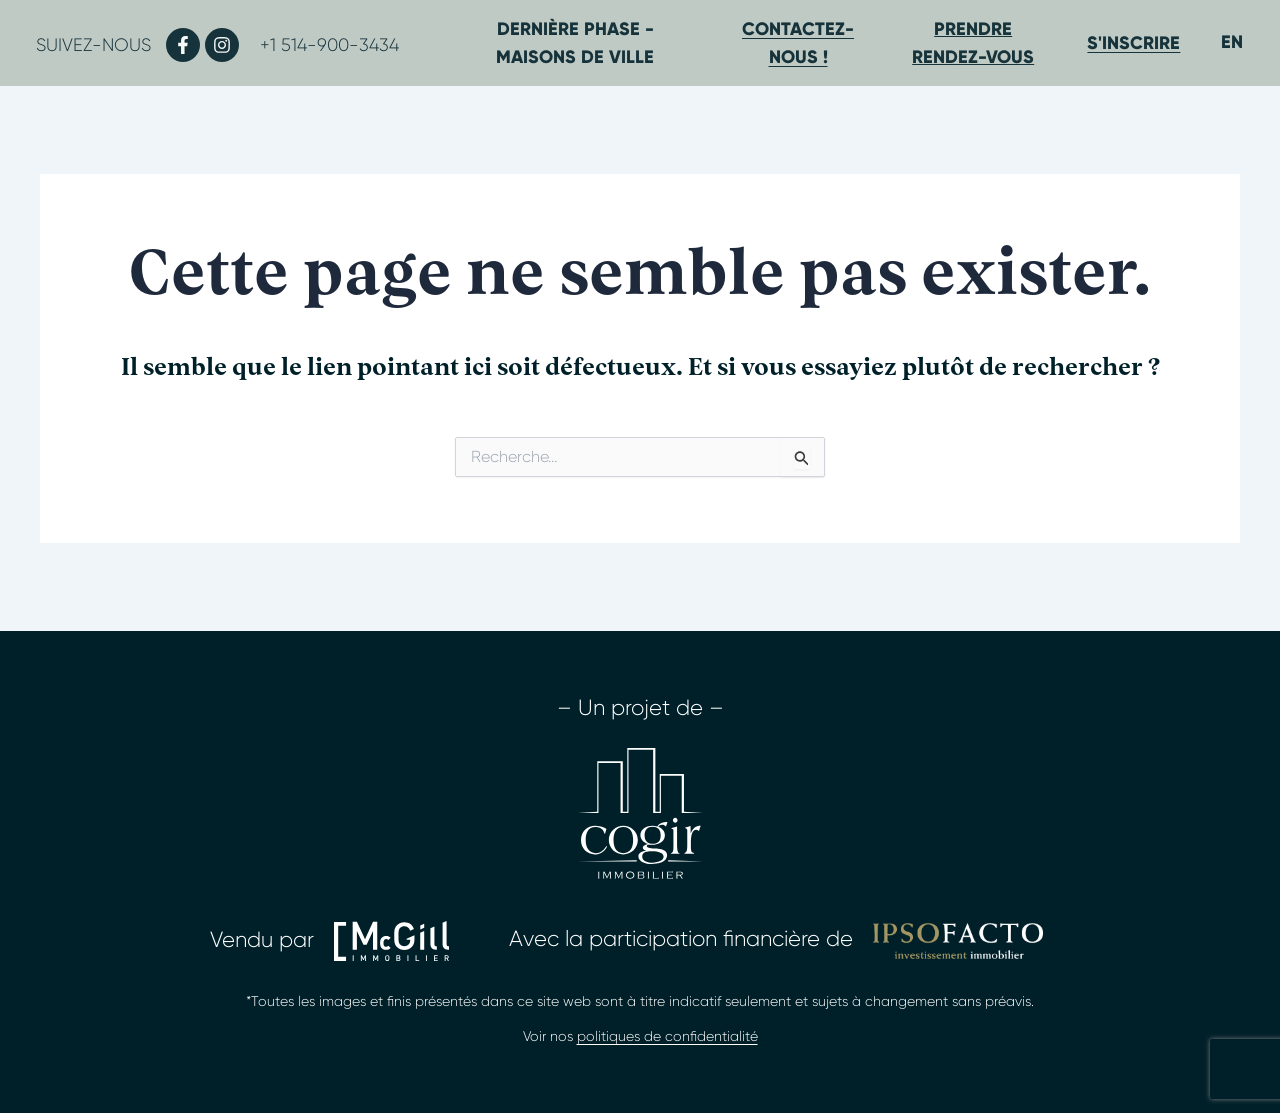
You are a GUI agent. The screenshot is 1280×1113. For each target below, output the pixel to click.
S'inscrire (1133, 43)
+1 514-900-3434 (329, 45)
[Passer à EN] (1232, 41)
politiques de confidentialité (667, 1036)
